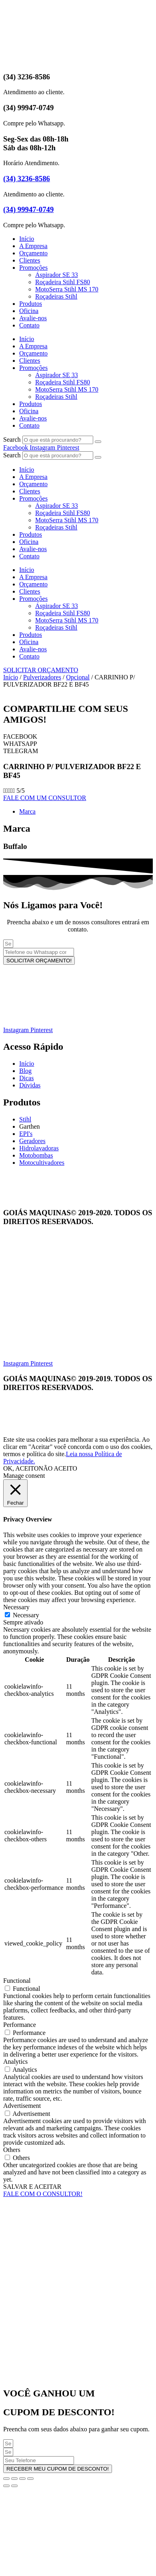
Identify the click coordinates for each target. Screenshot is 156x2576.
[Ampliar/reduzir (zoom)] (6, 2478)
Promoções (33, 267)
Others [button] (11, 2149)
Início (26, 238)
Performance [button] (19, 2024)
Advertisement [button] (22, 2105)
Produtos (30, 303)
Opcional (78, 677)
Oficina (28, 310)
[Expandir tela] (14, 2478)
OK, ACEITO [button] (21, 1468)
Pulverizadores (42, 677)
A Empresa (33, 245)
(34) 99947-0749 (28, 209)
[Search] (98, 441)
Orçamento (33, 253)
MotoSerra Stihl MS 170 (66, 289)
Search (12, 439)
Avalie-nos (33, 318)
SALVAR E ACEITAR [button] (32, 2186)
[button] (78, 736)
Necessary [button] (16, 1607)
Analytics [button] (15, 2061)
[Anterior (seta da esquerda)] (6, 2486)
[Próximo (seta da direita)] (14, 2486)
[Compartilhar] (22, 2478)
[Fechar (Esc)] (30, 2478)
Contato (29, 325)
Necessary (26, 1615)
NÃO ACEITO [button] (58, 1468)
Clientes (29, 260)
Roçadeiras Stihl (56, 296)
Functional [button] (16, 1980)
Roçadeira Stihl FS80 (62, 282)
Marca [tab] (27, 811)
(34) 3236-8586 (26, 178)
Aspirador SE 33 (56, 274)
